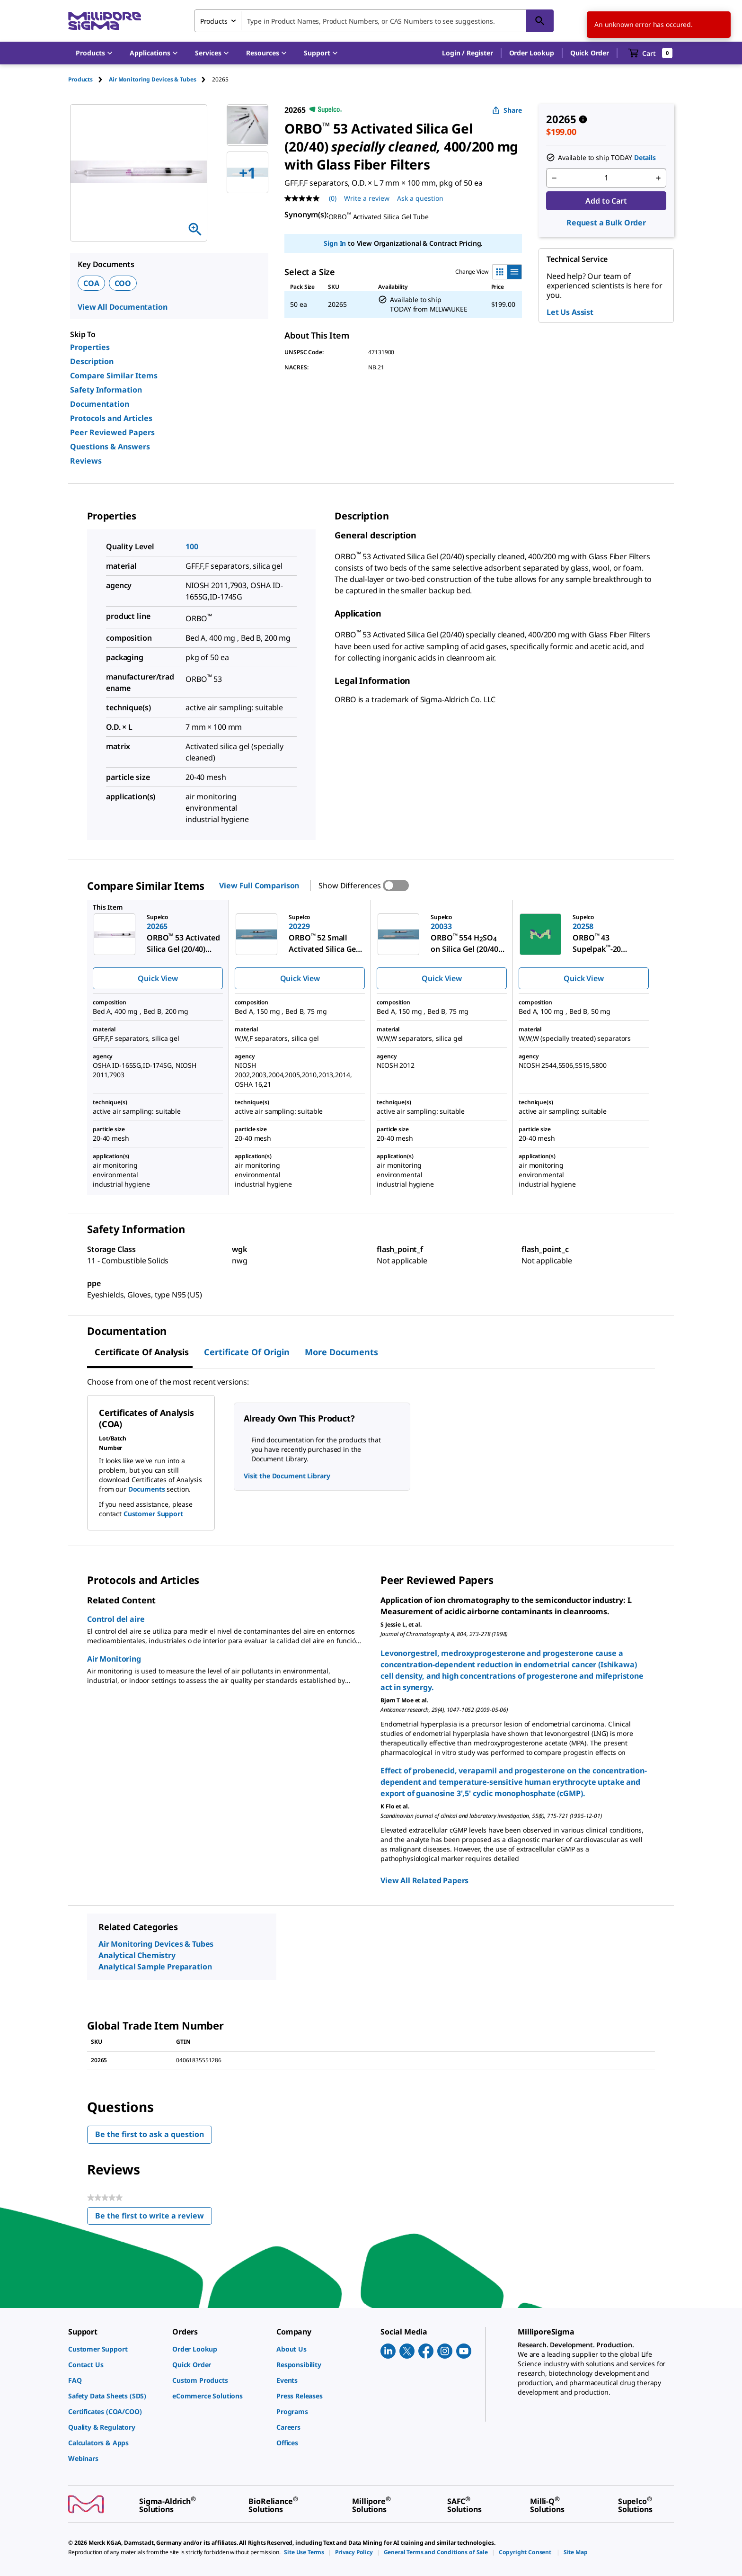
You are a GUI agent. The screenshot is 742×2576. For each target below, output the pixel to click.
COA (91, 283)
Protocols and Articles (111, 418)
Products (80, 79)
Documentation (99, 404)
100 (192, 546)
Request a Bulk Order (606, 222)
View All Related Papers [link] (424, 1880)
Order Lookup (531, 52)
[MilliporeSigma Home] (104, 21)
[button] (467, 53)
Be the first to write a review (153, 2217)
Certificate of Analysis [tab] (142, 1352)
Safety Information (106, 390)
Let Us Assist (570, 312)
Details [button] (645, 157)
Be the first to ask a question (149, 2134)
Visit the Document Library (287, 1475)
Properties (90, 347)
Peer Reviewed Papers (112, 432)
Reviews (86, 461)
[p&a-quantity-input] (606, 178)
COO (123, 283)
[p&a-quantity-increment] (658, 178)
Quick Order (589, 52)
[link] (115, 2349)
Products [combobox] (214, 21)
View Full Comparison (259, 885)
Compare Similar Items (114, 375)
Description (92, 361)
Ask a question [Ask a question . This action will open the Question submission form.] (420, 198)
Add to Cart (606, 201)
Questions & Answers (110, 446)
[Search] (540, 20)
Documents (146, 1489)
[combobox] (374, 20)
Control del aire (115, 1619)
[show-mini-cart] (650, 53)
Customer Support (153, 1513)
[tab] (88, 79)
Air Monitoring (114, 1659)
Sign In (335, 243)
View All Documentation (122, 307)
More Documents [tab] (341, 1352)
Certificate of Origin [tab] (247, 1352)
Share (507, 110)
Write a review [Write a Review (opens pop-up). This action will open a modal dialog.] (366, 198)
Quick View (157, 978)
